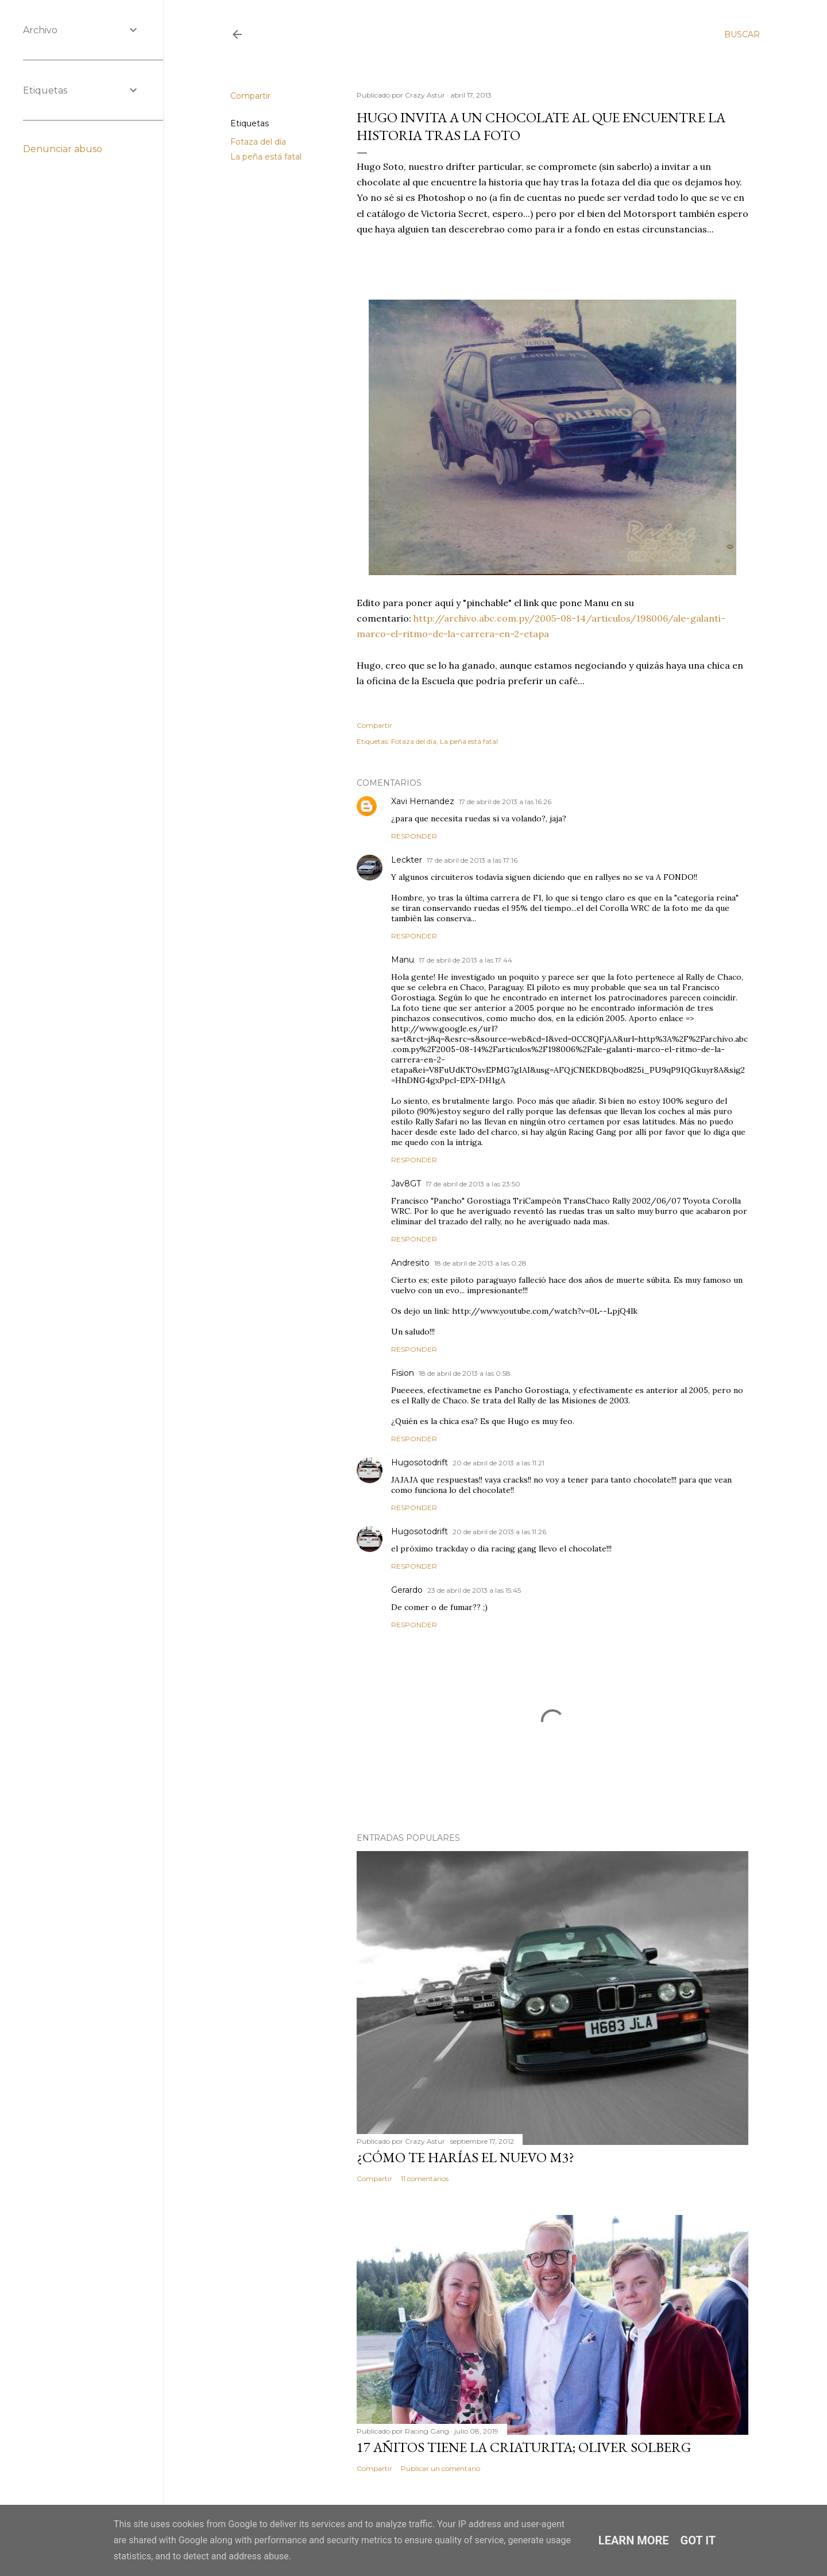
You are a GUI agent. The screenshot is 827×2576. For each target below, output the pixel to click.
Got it (698, 2540)
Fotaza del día (258, 142)
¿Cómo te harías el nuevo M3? (465, 2157)
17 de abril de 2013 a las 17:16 (472, 860)
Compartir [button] (250, 96)
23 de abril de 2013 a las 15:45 (474, 1590)
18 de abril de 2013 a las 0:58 (465, 1373)
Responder (414, 836)
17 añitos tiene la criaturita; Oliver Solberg (524, 2447)
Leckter (406, 860)
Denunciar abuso (62, 148)
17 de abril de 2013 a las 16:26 (505, 801)
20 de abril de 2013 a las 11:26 (499, 1531)
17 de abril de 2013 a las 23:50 (473, 1184)
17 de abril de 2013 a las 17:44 (465, 960)
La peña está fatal (266, 157)
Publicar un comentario (440, 2468)
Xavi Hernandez (422, 801)
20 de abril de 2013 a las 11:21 (498, 1462)
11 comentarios (425, 2178)
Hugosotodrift (419, 1462)
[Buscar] (742, 34)
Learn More (633, 2540)
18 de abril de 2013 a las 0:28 (480, 1263)
